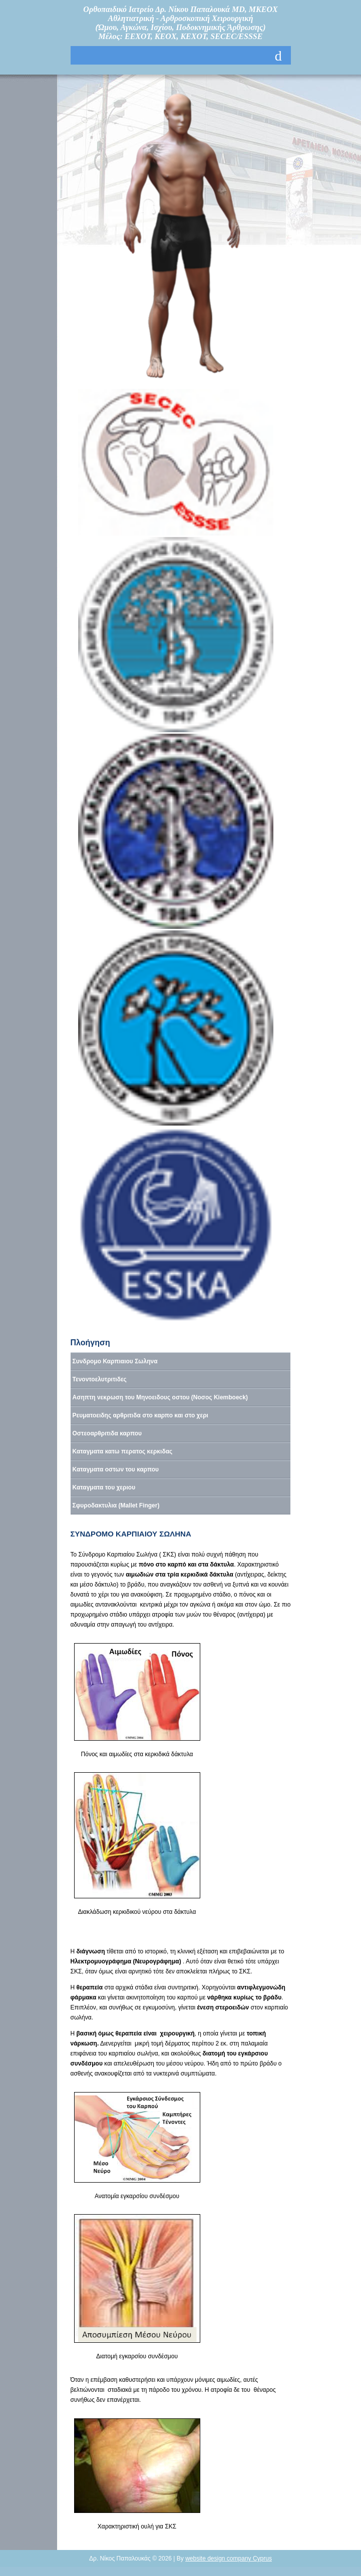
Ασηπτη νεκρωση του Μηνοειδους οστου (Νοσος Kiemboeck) (160, 1397)
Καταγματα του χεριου (104, 1487)
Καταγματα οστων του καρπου (116, 1469)
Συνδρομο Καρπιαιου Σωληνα (115, 1361)
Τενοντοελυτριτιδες (100, 1379)
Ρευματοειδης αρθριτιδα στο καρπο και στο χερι (140, 1415)
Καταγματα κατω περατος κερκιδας (123, 1451)
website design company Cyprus (228, 2558)
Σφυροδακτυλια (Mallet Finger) (116, 1505)
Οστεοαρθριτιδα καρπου (107, 1433)
